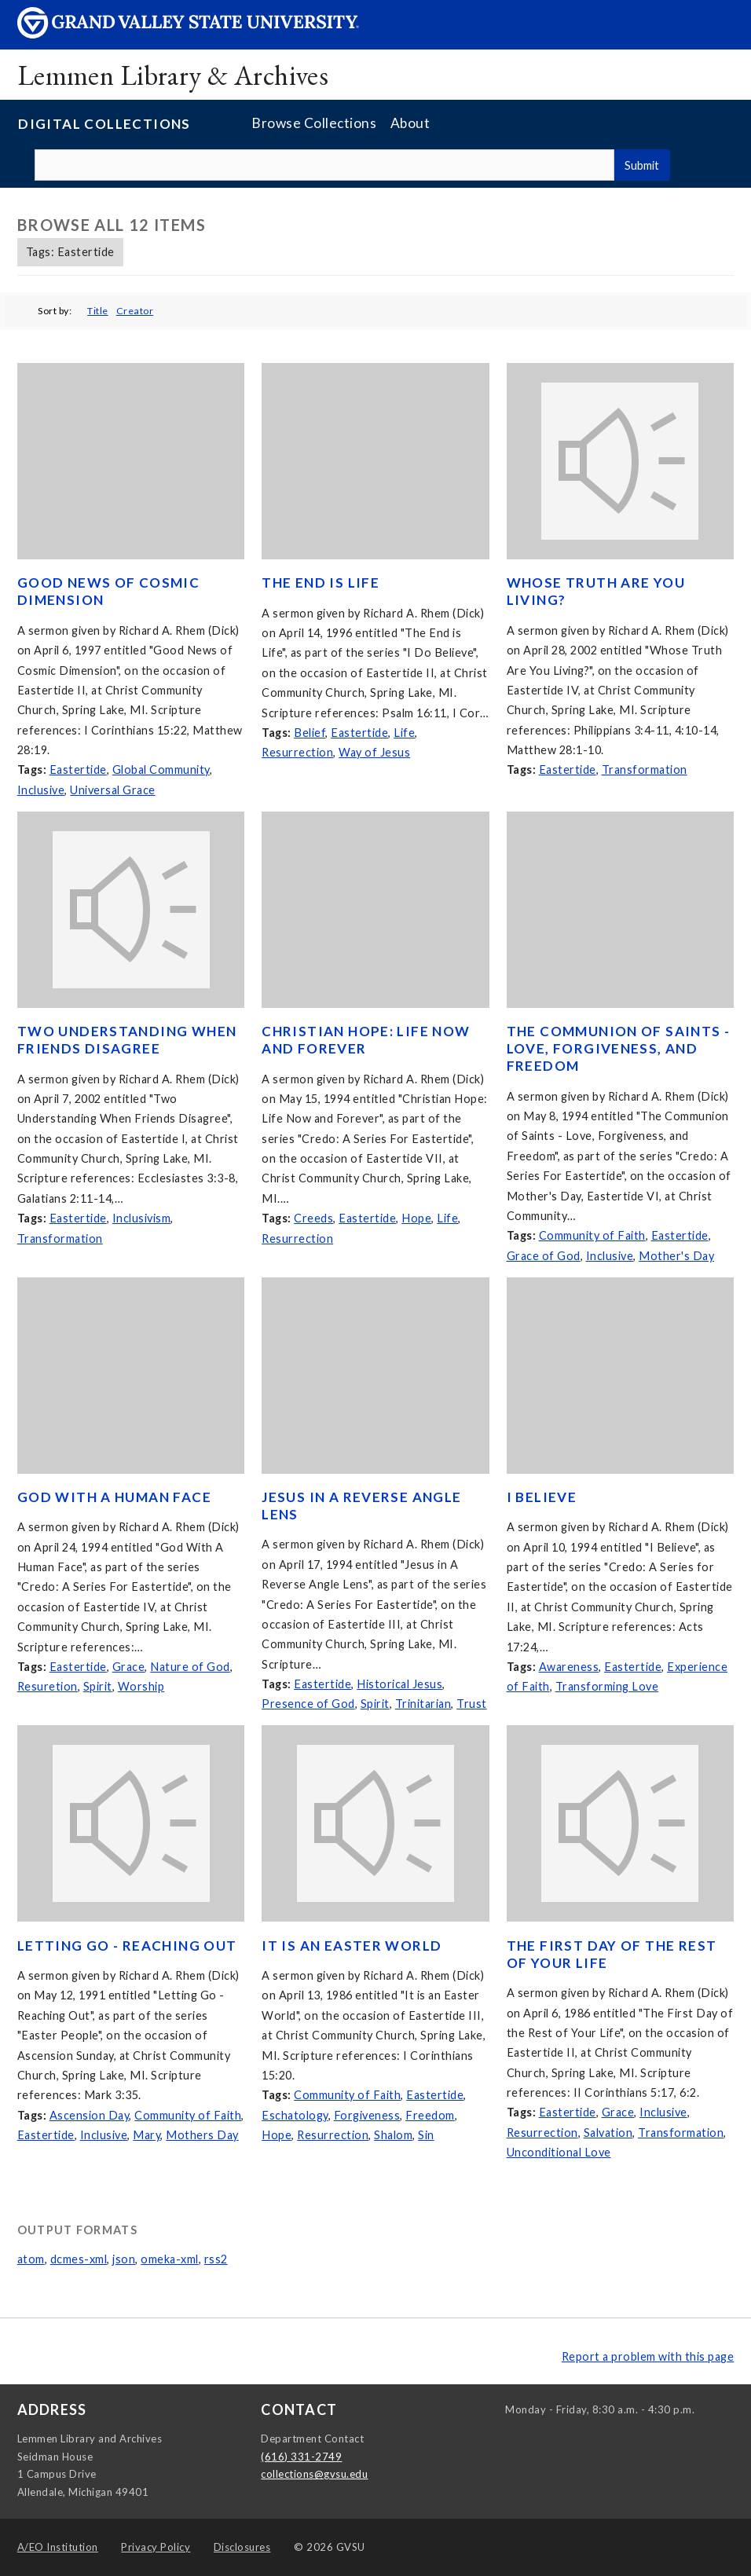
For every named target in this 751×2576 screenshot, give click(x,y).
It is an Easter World (351, 1945)
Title (97, 311)
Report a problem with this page (648, 2356)
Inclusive (41, 790)
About (410, 123)
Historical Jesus (399, 1684)
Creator (135, 311)
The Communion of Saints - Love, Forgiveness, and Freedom (619, 1048)
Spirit (97, 1686)
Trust (471, 1703)
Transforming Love (607, 1686)
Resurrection (297, 752)
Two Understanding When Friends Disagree (127, 1040)
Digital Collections (104, 123)
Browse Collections (313, 123)
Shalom (393, 2135)
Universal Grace (113, 790)
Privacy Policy (155, 2547)
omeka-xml (170, 2259)
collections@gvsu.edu (314, 2474)
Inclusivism (141, 1218)
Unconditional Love (559, 2152)
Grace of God (544, 1255)
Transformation (644, 769)
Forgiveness (367, 2115)
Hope (416, 1218)
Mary (146, 2135)
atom (31, 2259)
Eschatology (295, 2115)
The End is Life (320, 582)
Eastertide (78, 769)
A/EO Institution (57, 2547)
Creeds (313, 1218)
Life (404, 732)
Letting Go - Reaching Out (127, 1945)
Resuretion (47, 1686)
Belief (309, 732)
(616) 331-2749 (301, 2456)
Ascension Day (89, 2115)
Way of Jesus (374, 752)
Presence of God (308, 1703)
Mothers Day (202, 2135)
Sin (426, 2135)
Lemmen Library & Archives (173, 75)
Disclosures (242, 2547)
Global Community (161, 769)
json (123, 2259)
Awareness (569, 1666)
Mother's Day (676, 1255)
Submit (642, 165)
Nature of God (190, 1666)
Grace (128, 1666)
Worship (141, 1686)
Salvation (608, 2132)
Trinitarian (423, 1703)
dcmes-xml (79, 2259)
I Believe (542, 1497)
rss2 (216, 2259)
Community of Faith (592, 1235)
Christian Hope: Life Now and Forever (366, 1040)
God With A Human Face (114, 1497)
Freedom (430, 2115)
